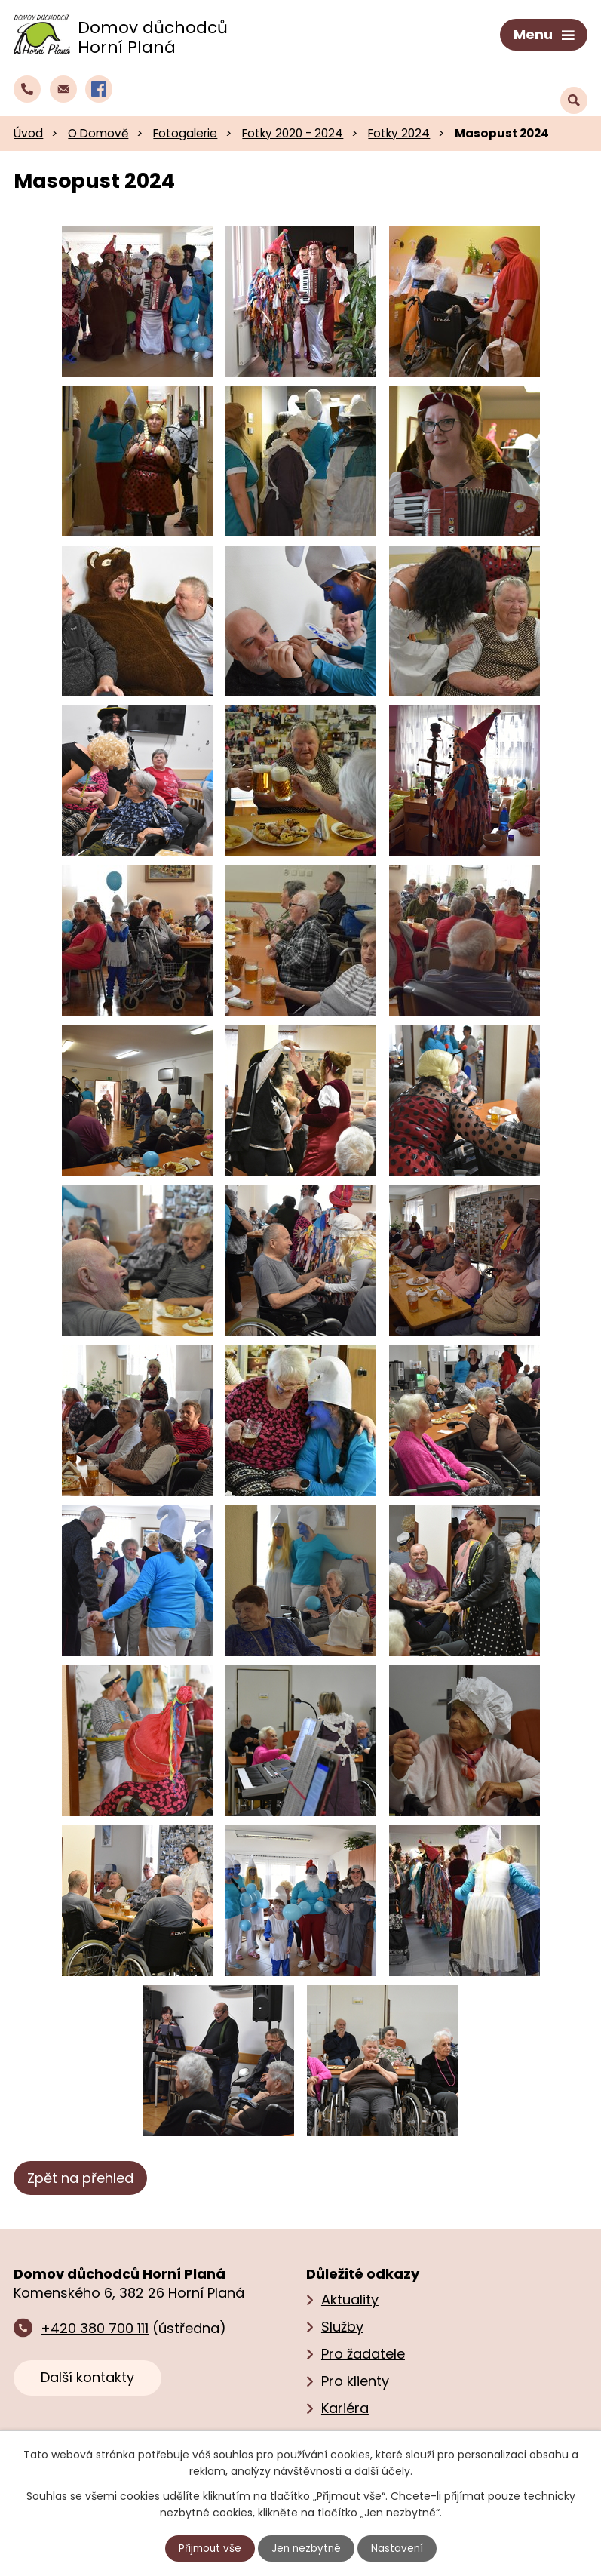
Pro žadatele (363, 2351)
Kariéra (345, 2405)
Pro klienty (355, 2378)
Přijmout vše (208, 2548)
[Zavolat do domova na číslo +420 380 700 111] (27, 86)
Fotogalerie (185, 130)
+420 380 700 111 (95, 2325)
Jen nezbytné (306, 2548)
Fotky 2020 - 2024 (292, 130)
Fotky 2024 (399, 130)
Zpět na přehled (80, 2175)
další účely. (383, 2470)
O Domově (98, 130)
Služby (342, 2324)
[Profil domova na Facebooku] (98, 86)
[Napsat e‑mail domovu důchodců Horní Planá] (63, 86)
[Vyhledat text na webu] (573, 86)
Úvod (28, 130)
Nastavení (399, 2548)
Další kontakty (87, 2374)
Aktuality (350, 2297)
